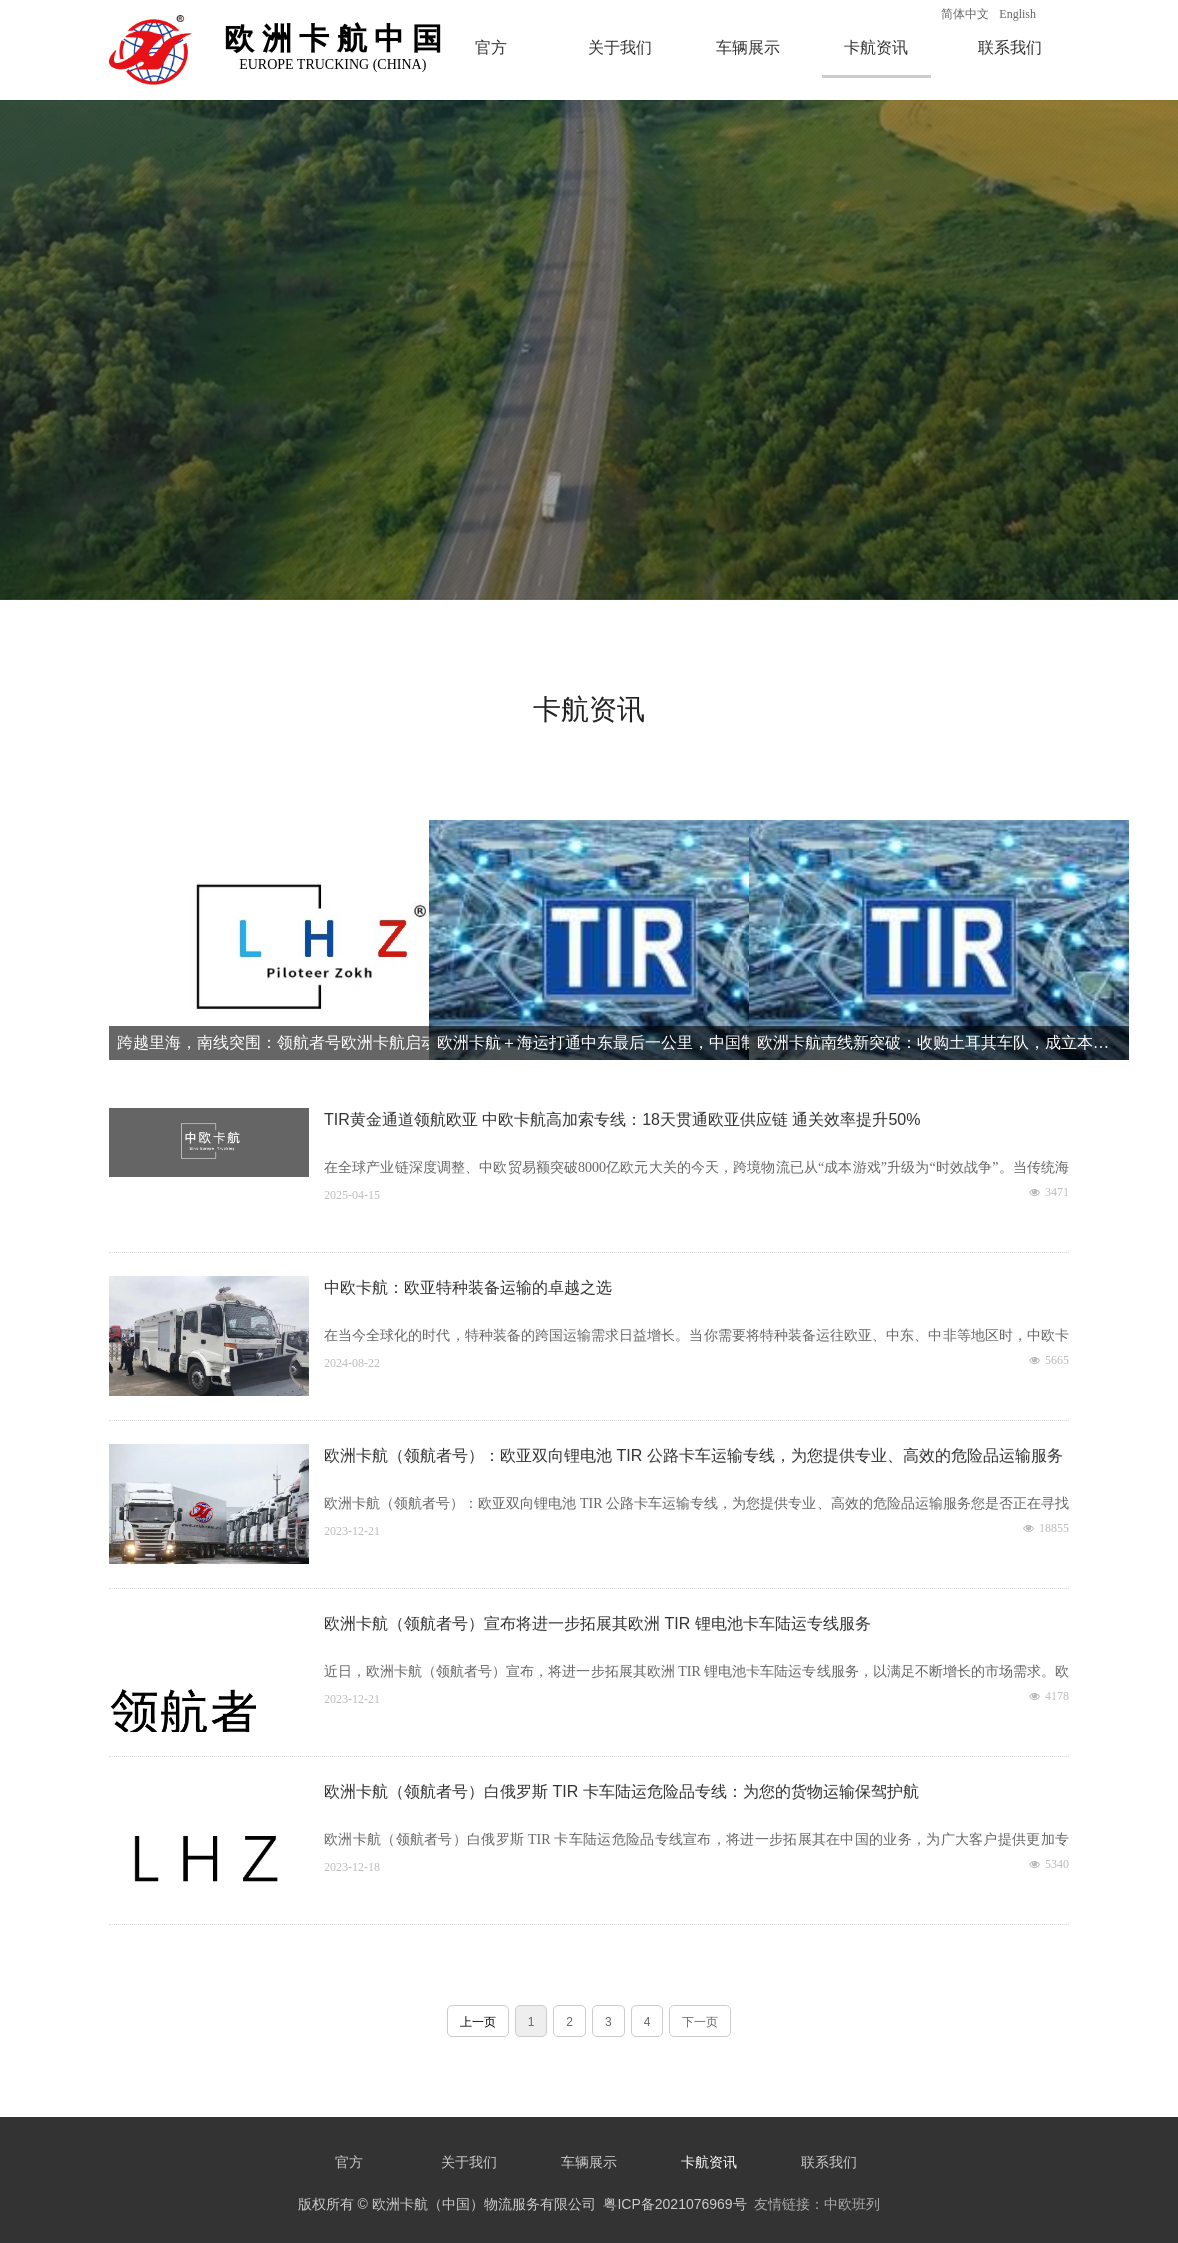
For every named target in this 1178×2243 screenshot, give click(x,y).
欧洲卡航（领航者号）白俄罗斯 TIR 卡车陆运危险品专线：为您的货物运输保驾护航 (621, 1791)
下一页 (700, 2022)
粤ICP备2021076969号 (674, 2204)
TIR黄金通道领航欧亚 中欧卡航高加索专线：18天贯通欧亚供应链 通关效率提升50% (622, 1119)
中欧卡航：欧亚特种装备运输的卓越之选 (468, 1287)
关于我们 (620, 47)
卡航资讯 (876, 47)
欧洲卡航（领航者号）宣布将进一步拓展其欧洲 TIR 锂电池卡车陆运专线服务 (597, 1623)
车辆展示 (748, 47)
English (1017, 14)
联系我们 (1010, 47)
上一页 (478, 2022)
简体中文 (965, 14)
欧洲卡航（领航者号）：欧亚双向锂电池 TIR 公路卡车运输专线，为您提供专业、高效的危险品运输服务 (693, 1455)
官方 (491, 47)
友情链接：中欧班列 (817, 2204)
